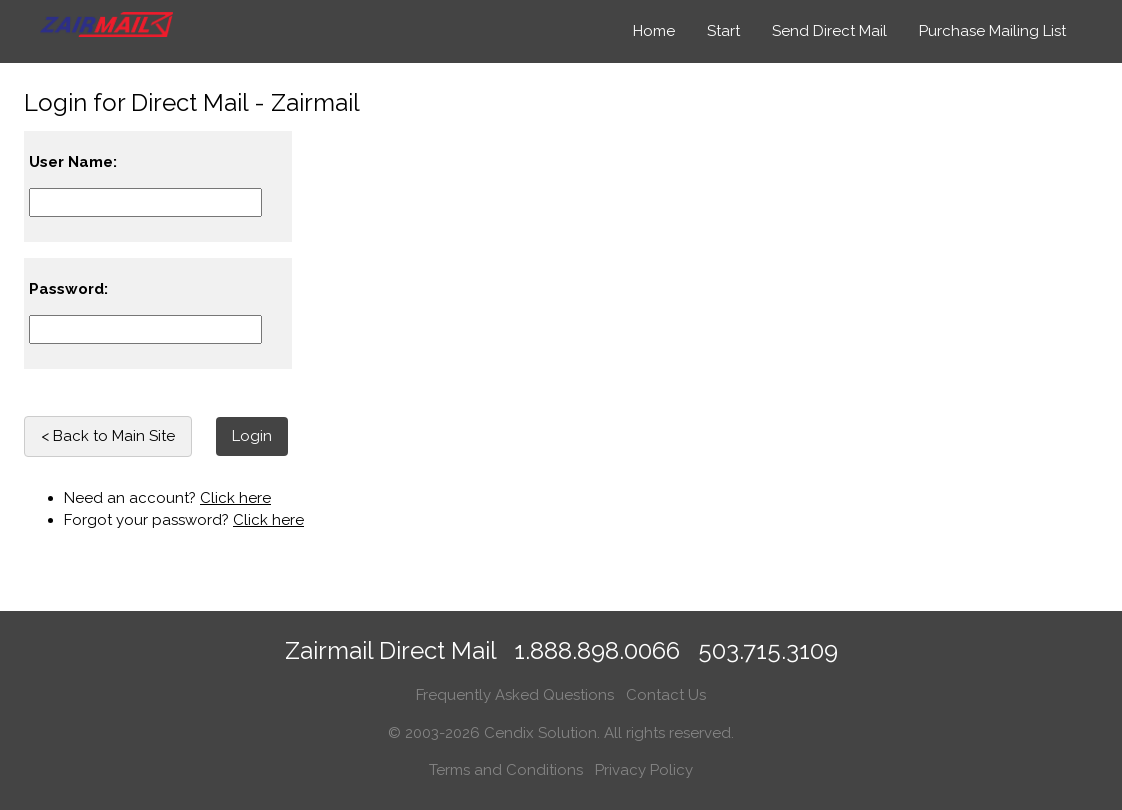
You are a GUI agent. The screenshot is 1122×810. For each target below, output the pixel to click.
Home (654, 31)
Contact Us (666, 695)
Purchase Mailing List (992, 31)
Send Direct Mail (829, 31)
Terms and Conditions (506, 770)
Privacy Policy (644, 770)
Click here (235, 498)
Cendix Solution (540, 733)
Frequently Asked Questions (515, 695)
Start (723, 31)
